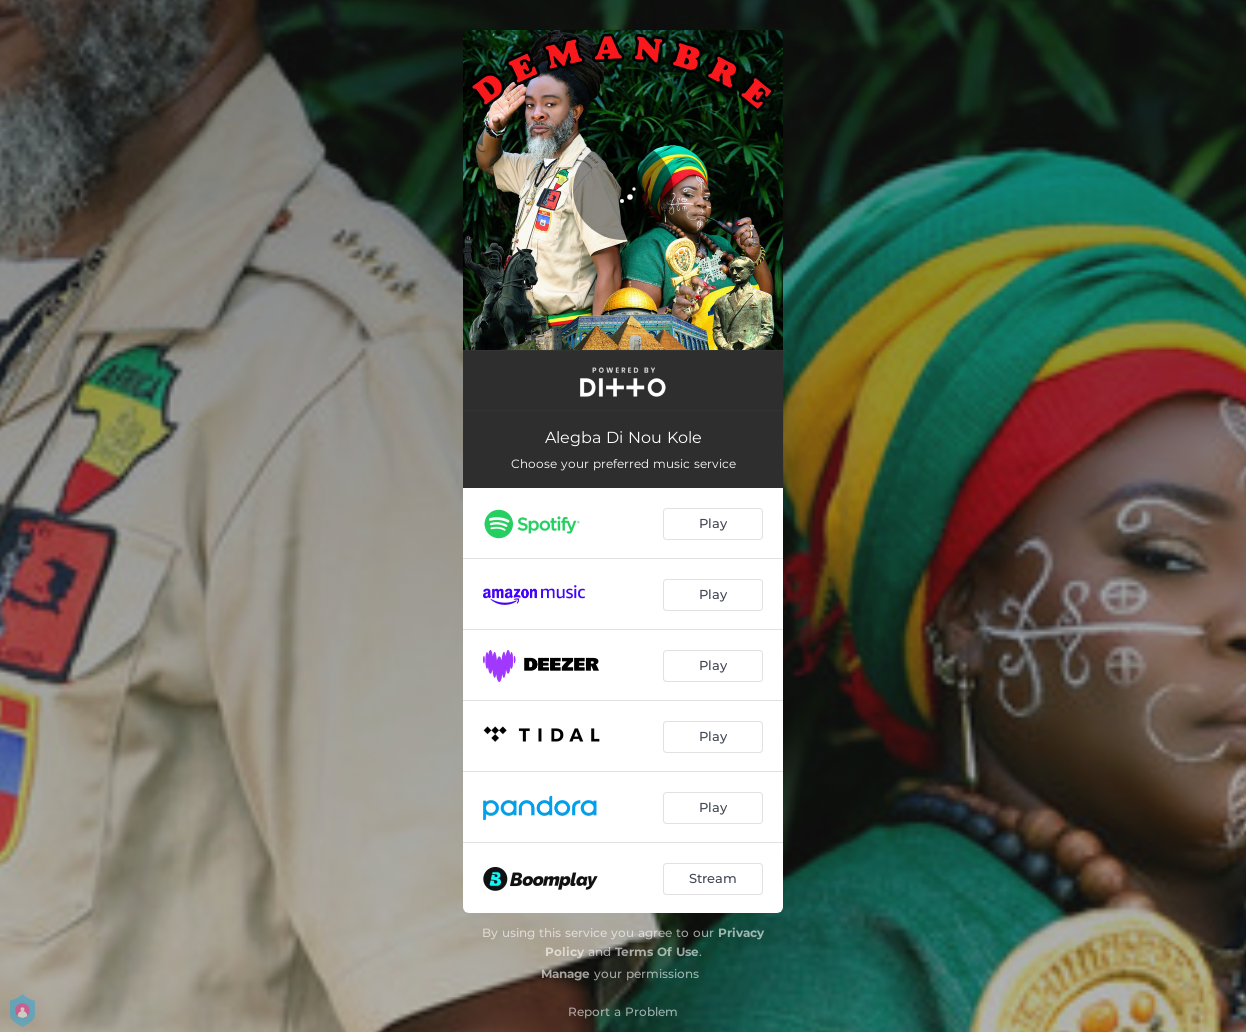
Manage (565, 973)
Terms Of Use (657, 951)
